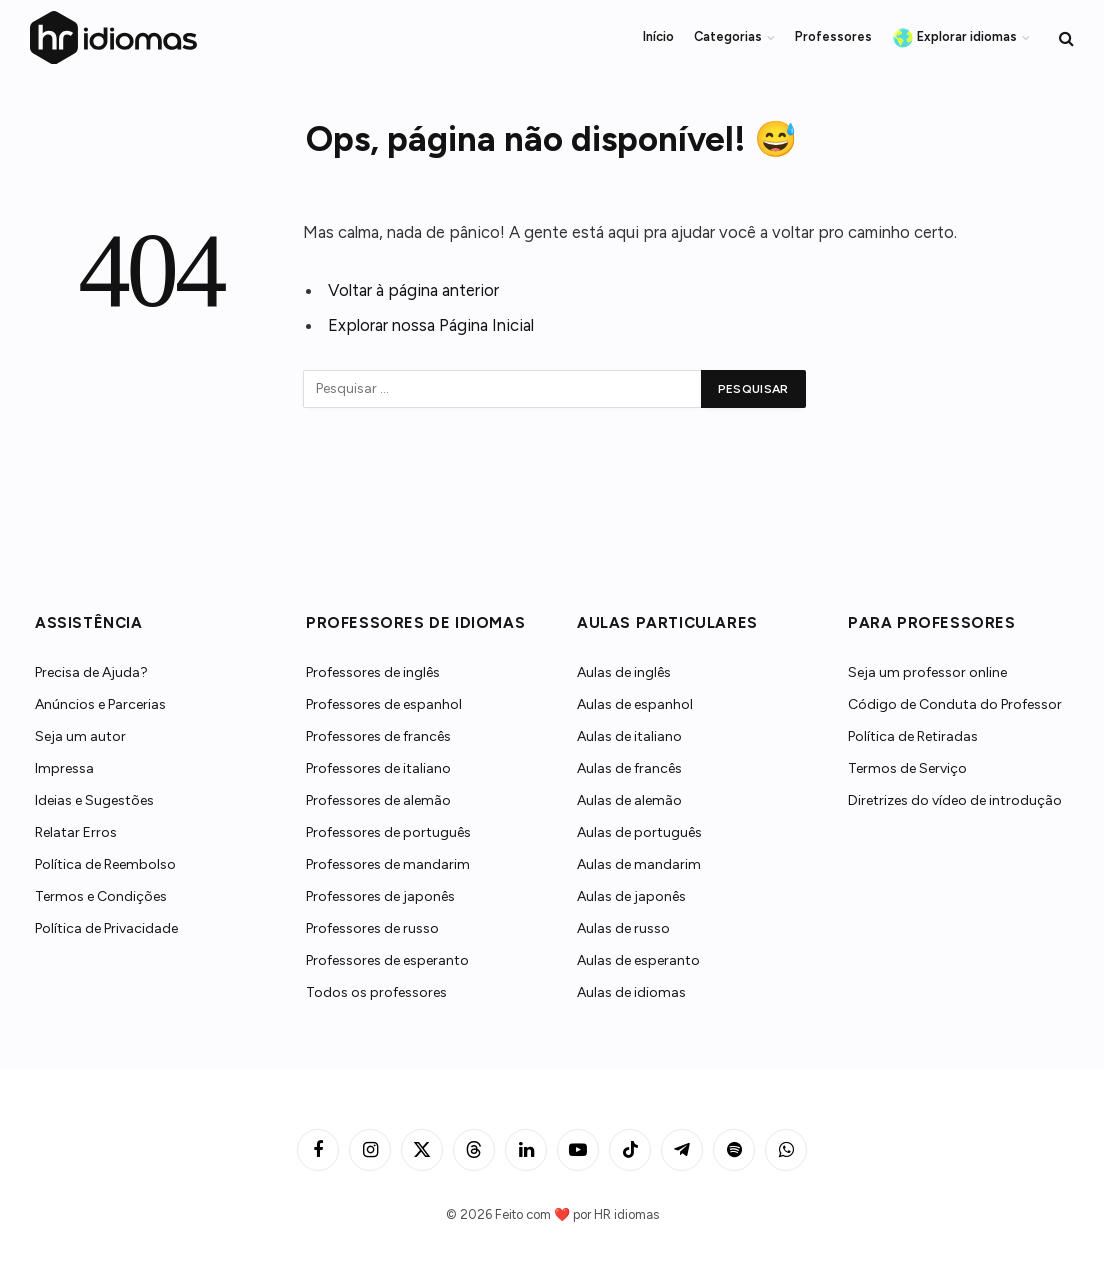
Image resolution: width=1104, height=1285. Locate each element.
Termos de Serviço (907, 768)
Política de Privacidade (106, 928)
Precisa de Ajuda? (91, 672)
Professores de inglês (373, 672)
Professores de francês (378, 736)
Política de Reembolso (105, 864)
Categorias (728, 36)
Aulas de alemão (629, 800)
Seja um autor (80, 736)
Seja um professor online (927, 672)
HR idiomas (626, 1214)
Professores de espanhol (384, 704)
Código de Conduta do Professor (955, 704)
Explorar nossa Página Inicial (431, 325)
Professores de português (388, 832)
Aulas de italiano (629, 736)
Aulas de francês (629, 768)
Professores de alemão (378, 800)
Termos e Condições (101, 896)
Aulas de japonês (631, 896)
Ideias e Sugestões (94, 800)
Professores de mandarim (388, 864)
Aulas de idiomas (631, 992)
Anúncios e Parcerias (100, 704)
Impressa (64, 768)
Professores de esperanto (387, 960)
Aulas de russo (623, 928)
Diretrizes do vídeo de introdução (955, 800)
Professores (833, 36)
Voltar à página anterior (413, 290)
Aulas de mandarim (639, 864)
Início (658, 36)
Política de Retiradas (913, 736)
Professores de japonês (380, 896)
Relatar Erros (76, 832)
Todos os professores (376, 992)
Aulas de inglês (624, 672)
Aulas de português (639, 832)
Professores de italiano (378, 768)
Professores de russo (372, 928)
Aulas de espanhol (635, 704)
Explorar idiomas (955, 38)
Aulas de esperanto (638, 960)
